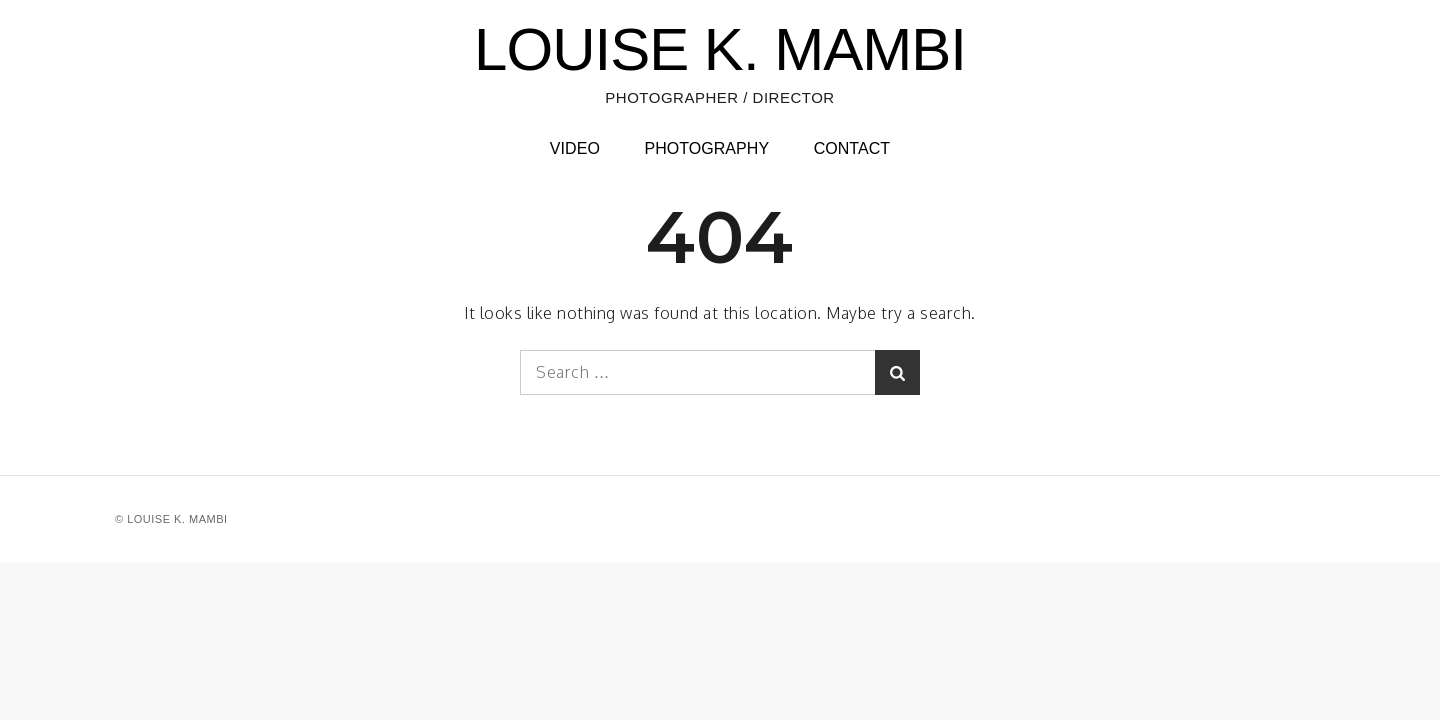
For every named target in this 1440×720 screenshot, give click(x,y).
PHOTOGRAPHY (706, 148)
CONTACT (852, 148)
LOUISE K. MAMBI (720, 49)
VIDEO (575, 148)
